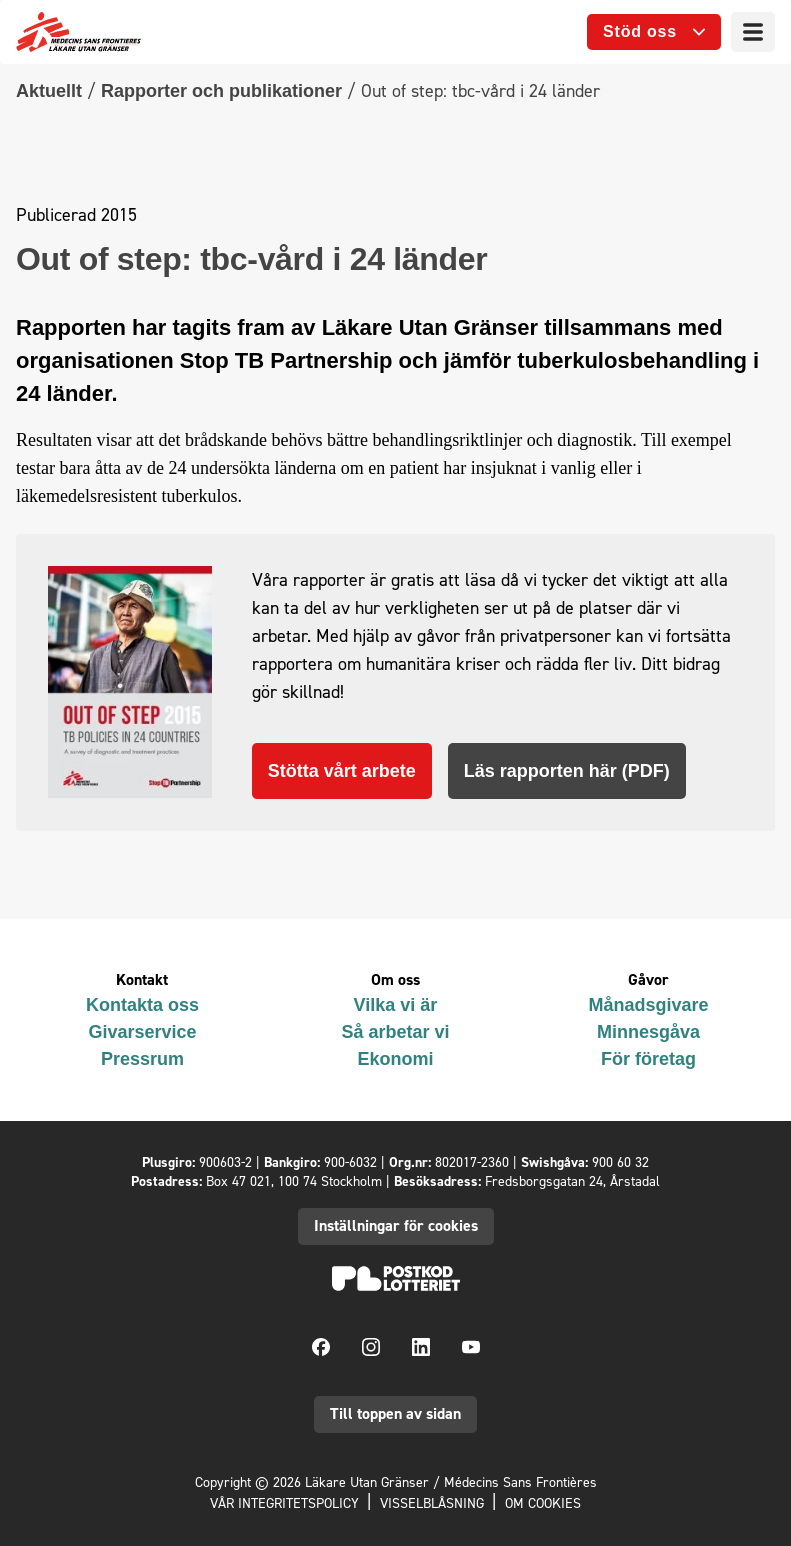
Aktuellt (49, 91)
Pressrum (142, 1059)
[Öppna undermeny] (654, 32)
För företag (648, 1059)
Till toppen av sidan (395, 1413)
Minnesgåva (648, 1032)
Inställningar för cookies (396, 1225)
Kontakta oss (142, 1005)
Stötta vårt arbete (342, 771)
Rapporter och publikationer (221, 91)
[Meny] (753, 32)
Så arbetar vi (395, 1032)
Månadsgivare (648, 1005)
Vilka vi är (396, 1005)
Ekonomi (395, 1059)
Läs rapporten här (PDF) (567, 771)
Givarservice (142, 1032)
